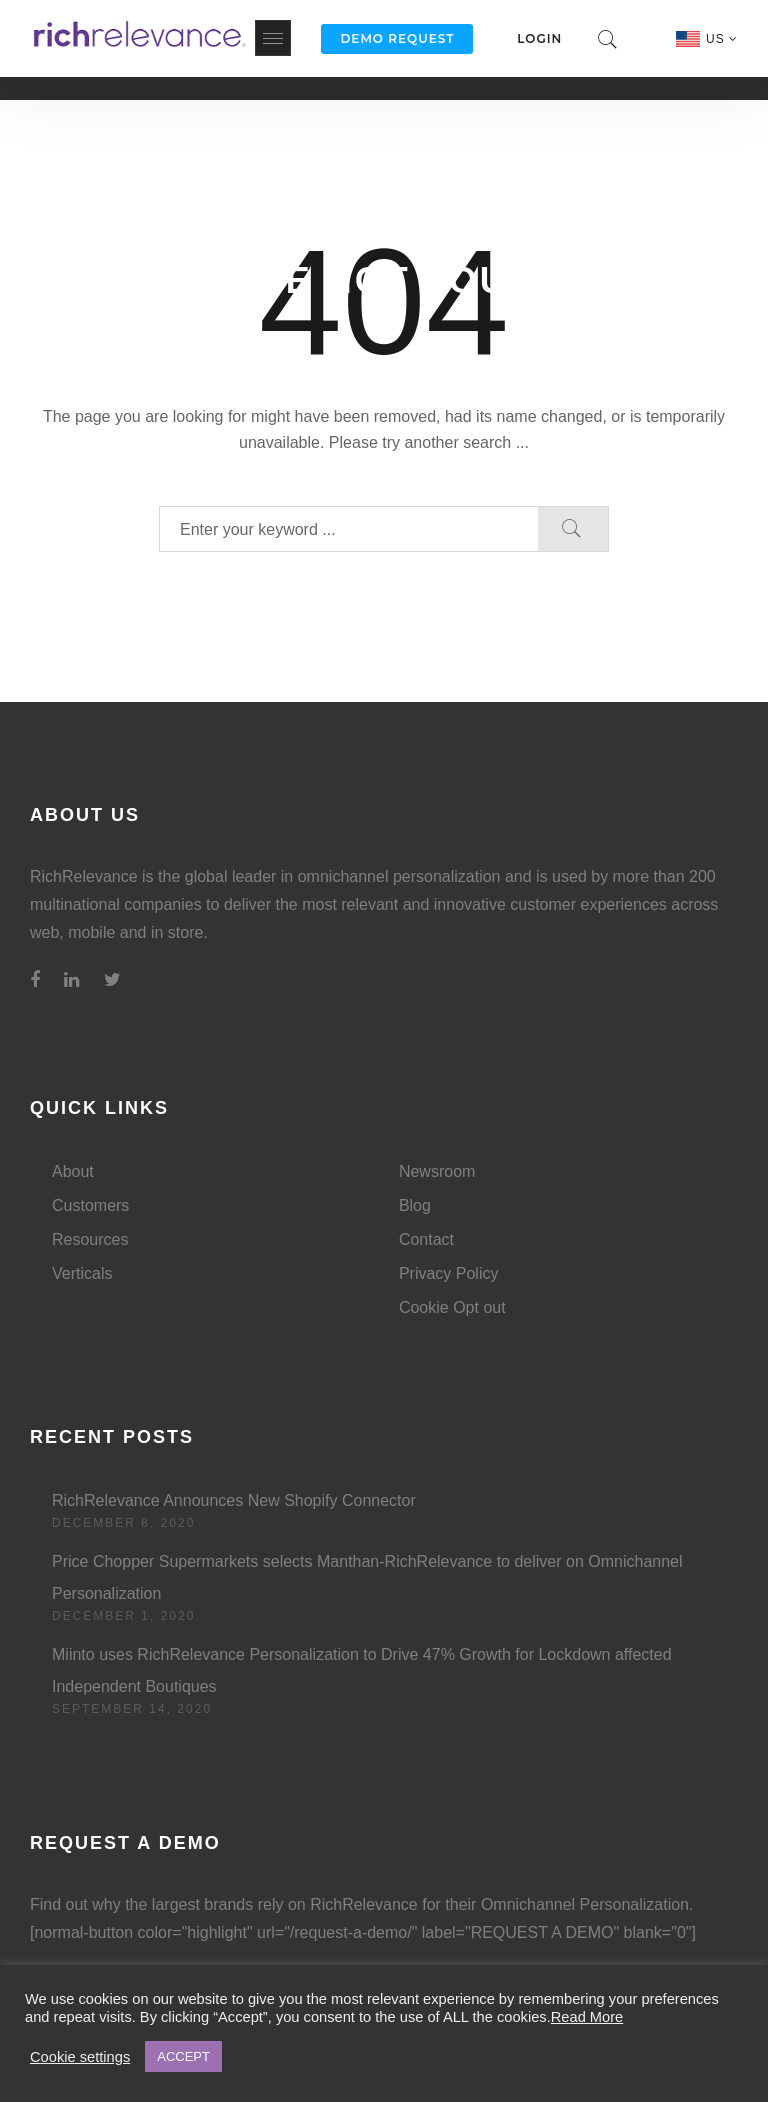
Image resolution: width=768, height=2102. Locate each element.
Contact (426, 1239)
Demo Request (397, 38)
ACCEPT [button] (183, 2056)
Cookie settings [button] (80, 2057)
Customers (90, 1205)
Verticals (82, 1273)
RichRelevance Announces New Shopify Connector (234, 1500)
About (73, 1171)
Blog (415, 1205)
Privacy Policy (449, 1273)
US (722, 39)
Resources (90, 1239)
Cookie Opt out (452, 1307)
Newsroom (437, 1171)
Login (539, 38)
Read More (587, 2017)
